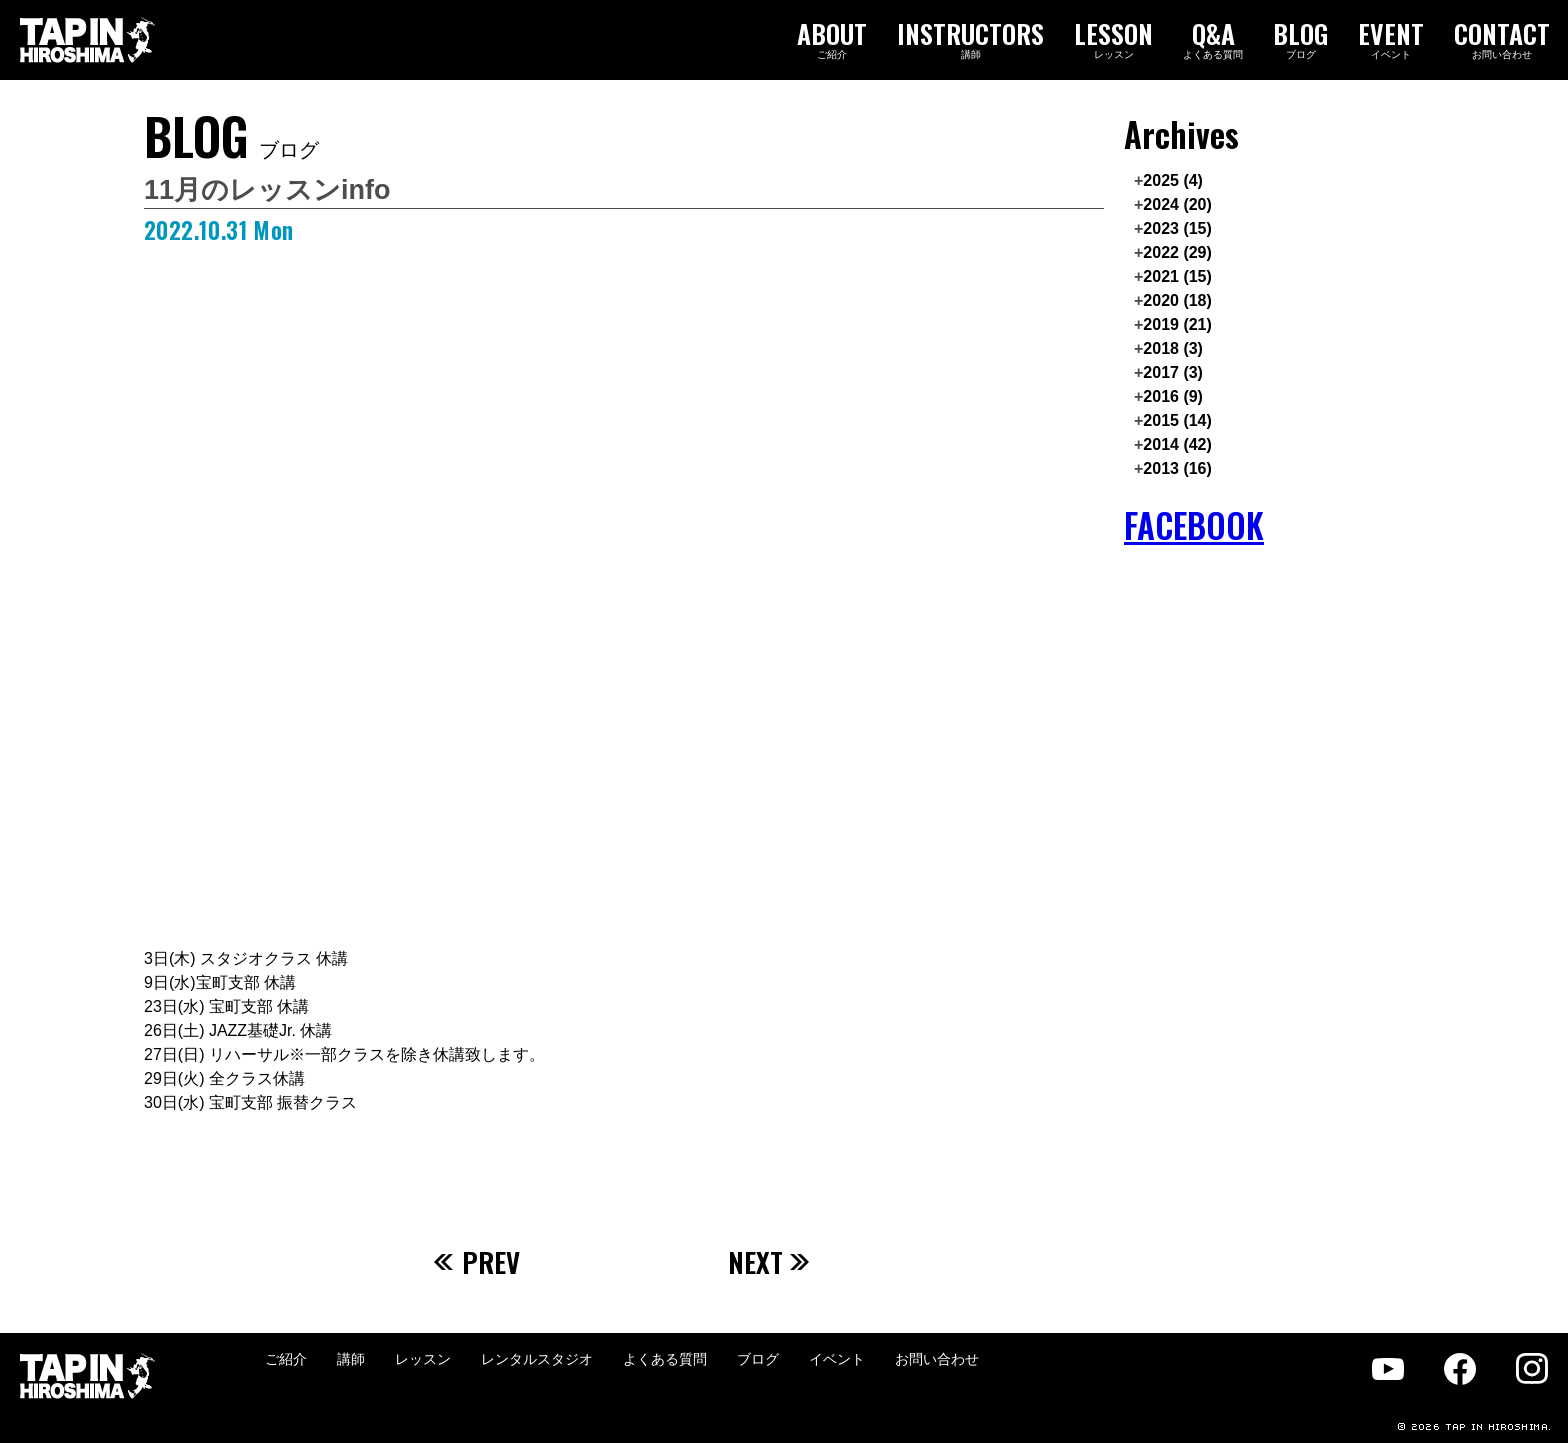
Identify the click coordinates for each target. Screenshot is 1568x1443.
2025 (1173, 180)
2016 (1173, 396)
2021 (1177, 276)
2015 (1177, 420)
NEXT (769, 1262)
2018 (1173, 348)
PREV (477, 1262)
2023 (1177, 228)
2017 (1173, 372)
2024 (1177, 204)
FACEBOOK (1194, 525)
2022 (1177, 252)
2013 (1177, 468)
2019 (1177, 324)
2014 (1177, 444)
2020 (1177, 300)
